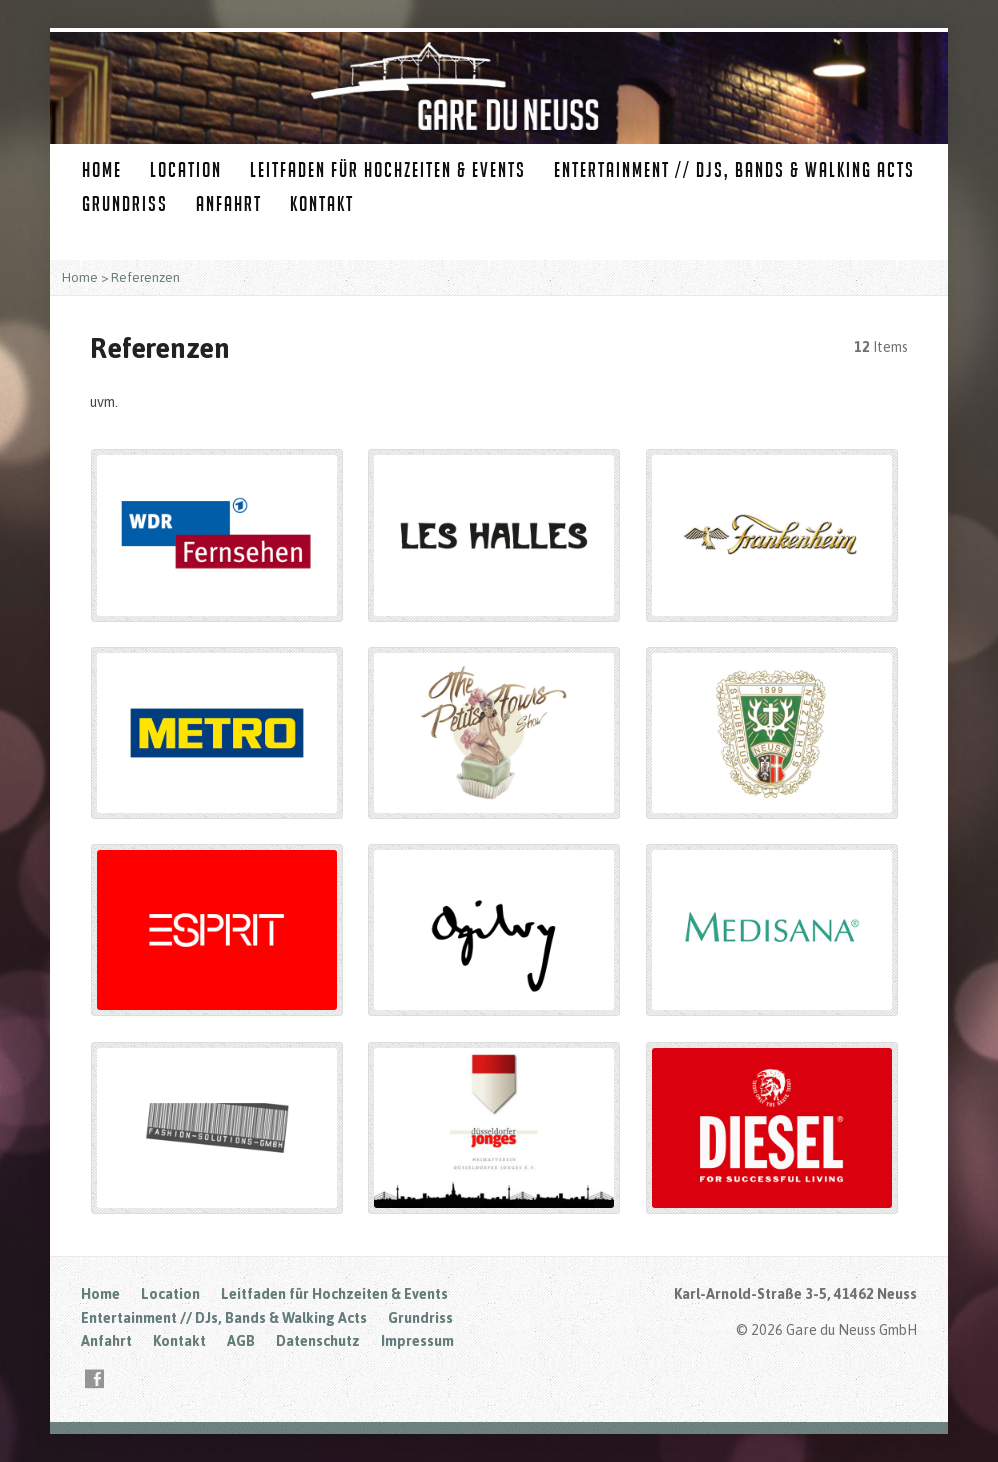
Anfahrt (229, 203)
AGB (241, 1341)
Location (186, 169)
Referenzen (145, 277)
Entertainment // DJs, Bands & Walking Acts (734, 169)
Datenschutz (318, 1341)
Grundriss (125, 203)
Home (102, 169)
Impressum (417, 1341)
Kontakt (322, 203)
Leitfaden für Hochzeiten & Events (388, 169)
